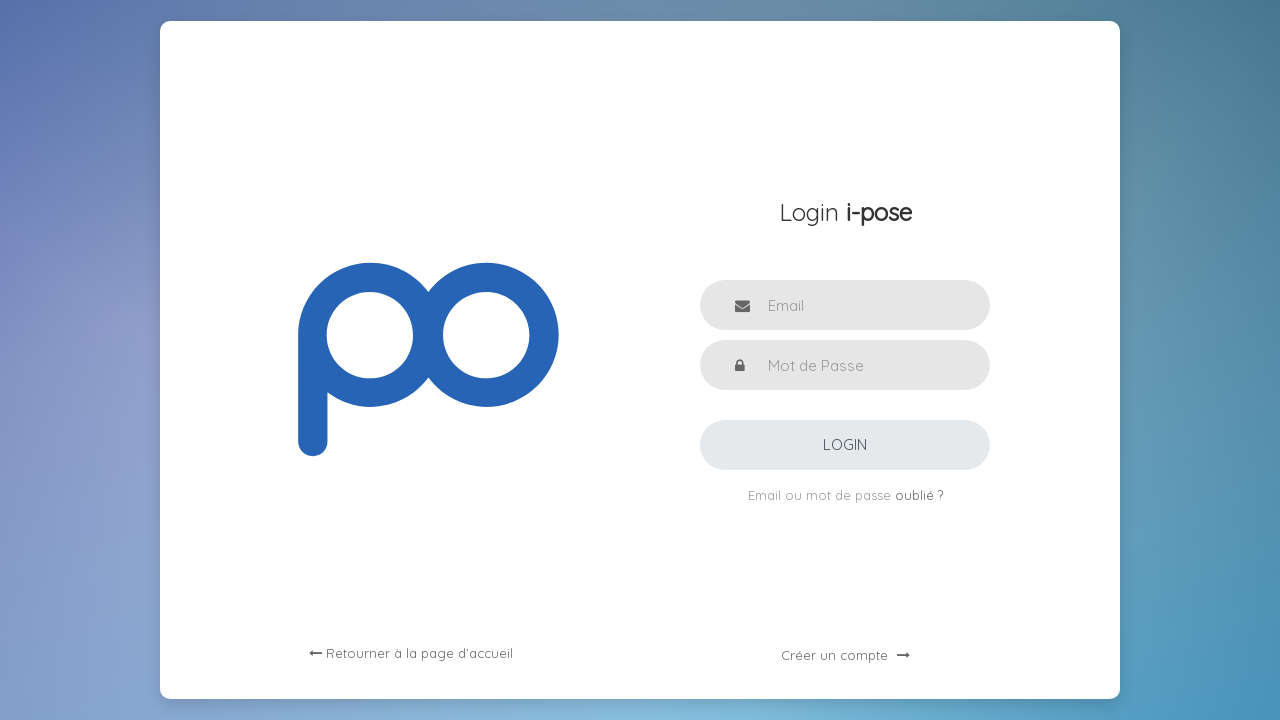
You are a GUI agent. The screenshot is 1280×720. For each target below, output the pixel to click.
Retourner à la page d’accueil (411, 653)
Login (845, 444)
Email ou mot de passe (821, 495)
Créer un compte (845, 655)
